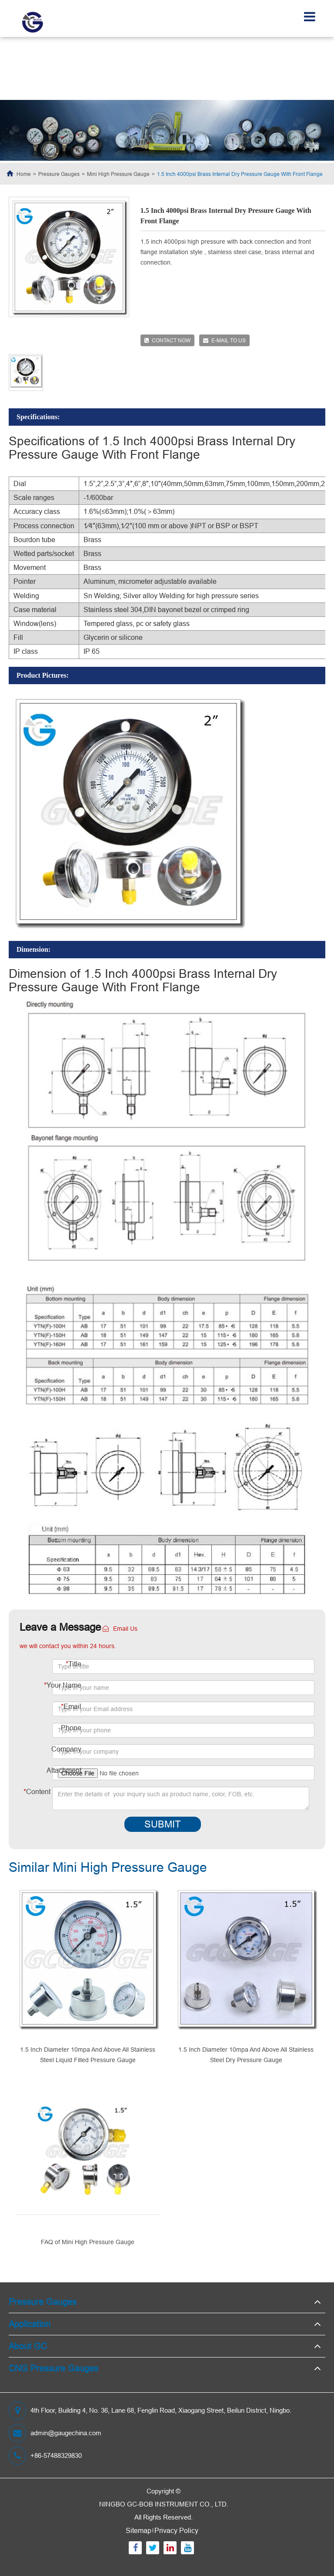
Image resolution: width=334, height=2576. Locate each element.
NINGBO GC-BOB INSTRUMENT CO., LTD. (163, 2504)
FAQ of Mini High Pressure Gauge (87, 2241)
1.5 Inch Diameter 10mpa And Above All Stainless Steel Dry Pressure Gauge (246, 2054)
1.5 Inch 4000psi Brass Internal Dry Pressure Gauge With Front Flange (240, 174)
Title (73, 1664)
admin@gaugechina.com (55, 2433)
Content (36, 1791)
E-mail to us (224, 340)
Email (71, 1706)
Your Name (62, 1685)
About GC (28, 2346)
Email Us (120, 1628)
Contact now (167, 340)
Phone (71, 1728)
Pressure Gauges (59, 174)
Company (66, 1749)
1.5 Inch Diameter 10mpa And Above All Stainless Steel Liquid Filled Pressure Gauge (87, 2054)
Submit (162, 1824)
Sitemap (138, 2530)
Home (24, 174)
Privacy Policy (176, 2530)
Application (29, 2324)
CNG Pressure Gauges (53, 2368)
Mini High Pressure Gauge (118, 174)
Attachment (64, 1770)
